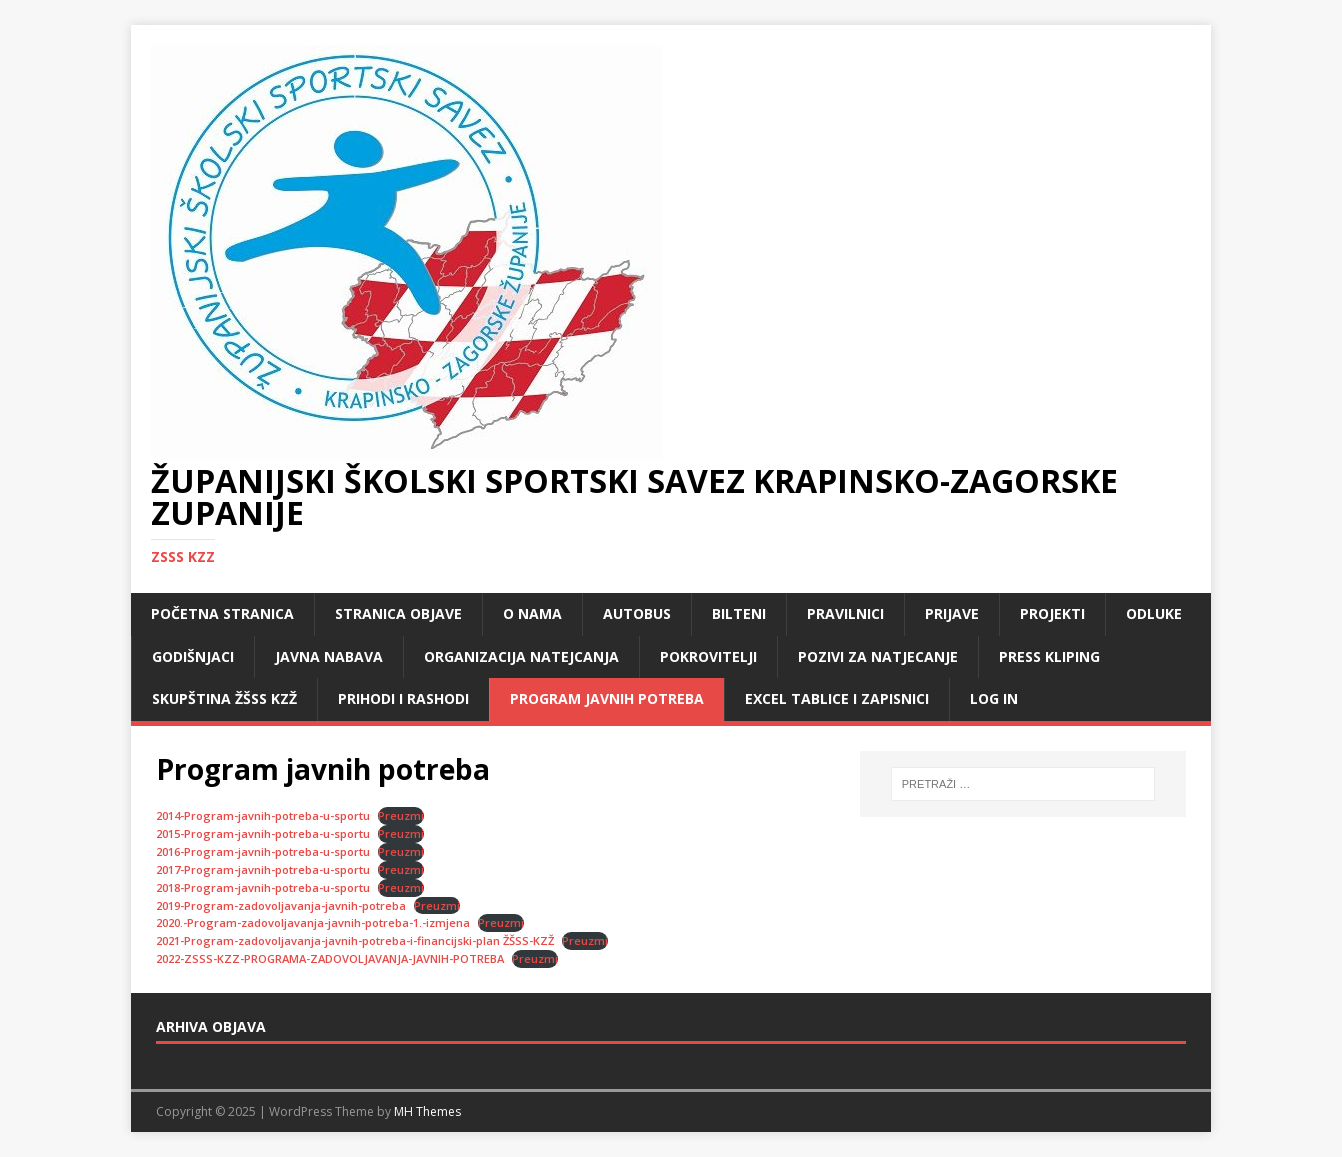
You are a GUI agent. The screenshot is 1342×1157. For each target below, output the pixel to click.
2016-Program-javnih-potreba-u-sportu (263, 851)
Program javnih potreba (607, 698)
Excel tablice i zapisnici (837, 698)
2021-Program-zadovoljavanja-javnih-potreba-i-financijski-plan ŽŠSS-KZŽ (355, 940)
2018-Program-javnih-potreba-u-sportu (263, 887)
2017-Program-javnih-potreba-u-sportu (263, 869)
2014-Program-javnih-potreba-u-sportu (263, 815)
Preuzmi (401, 815)
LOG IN (994, 698)
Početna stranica (222, 613)
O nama (532, 613)
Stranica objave (398, 613)
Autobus (637, 613)
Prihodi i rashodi (403, 698)
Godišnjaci (193, 656)
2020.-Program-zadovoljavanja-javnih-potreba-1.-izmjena (313, 922)
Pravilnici (845, 613)
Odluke (1154, 613)
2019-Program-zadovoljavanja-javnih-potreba (281, 905)
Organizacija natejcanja (521, 656)
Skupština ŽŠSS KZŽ (224, 698)
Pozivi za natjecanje (878, 656)
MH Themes (427, 1111)
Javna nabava (329, 656)
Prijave (952, 613)
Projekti (1052, 613)
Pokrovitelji (708, 656)
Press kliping (1049, 656)
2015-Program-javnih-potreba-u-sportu (263, 833)
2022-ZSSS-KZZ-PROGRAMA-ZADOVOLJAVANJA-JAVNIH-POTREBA (330, 958)
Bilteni (739, 613)
